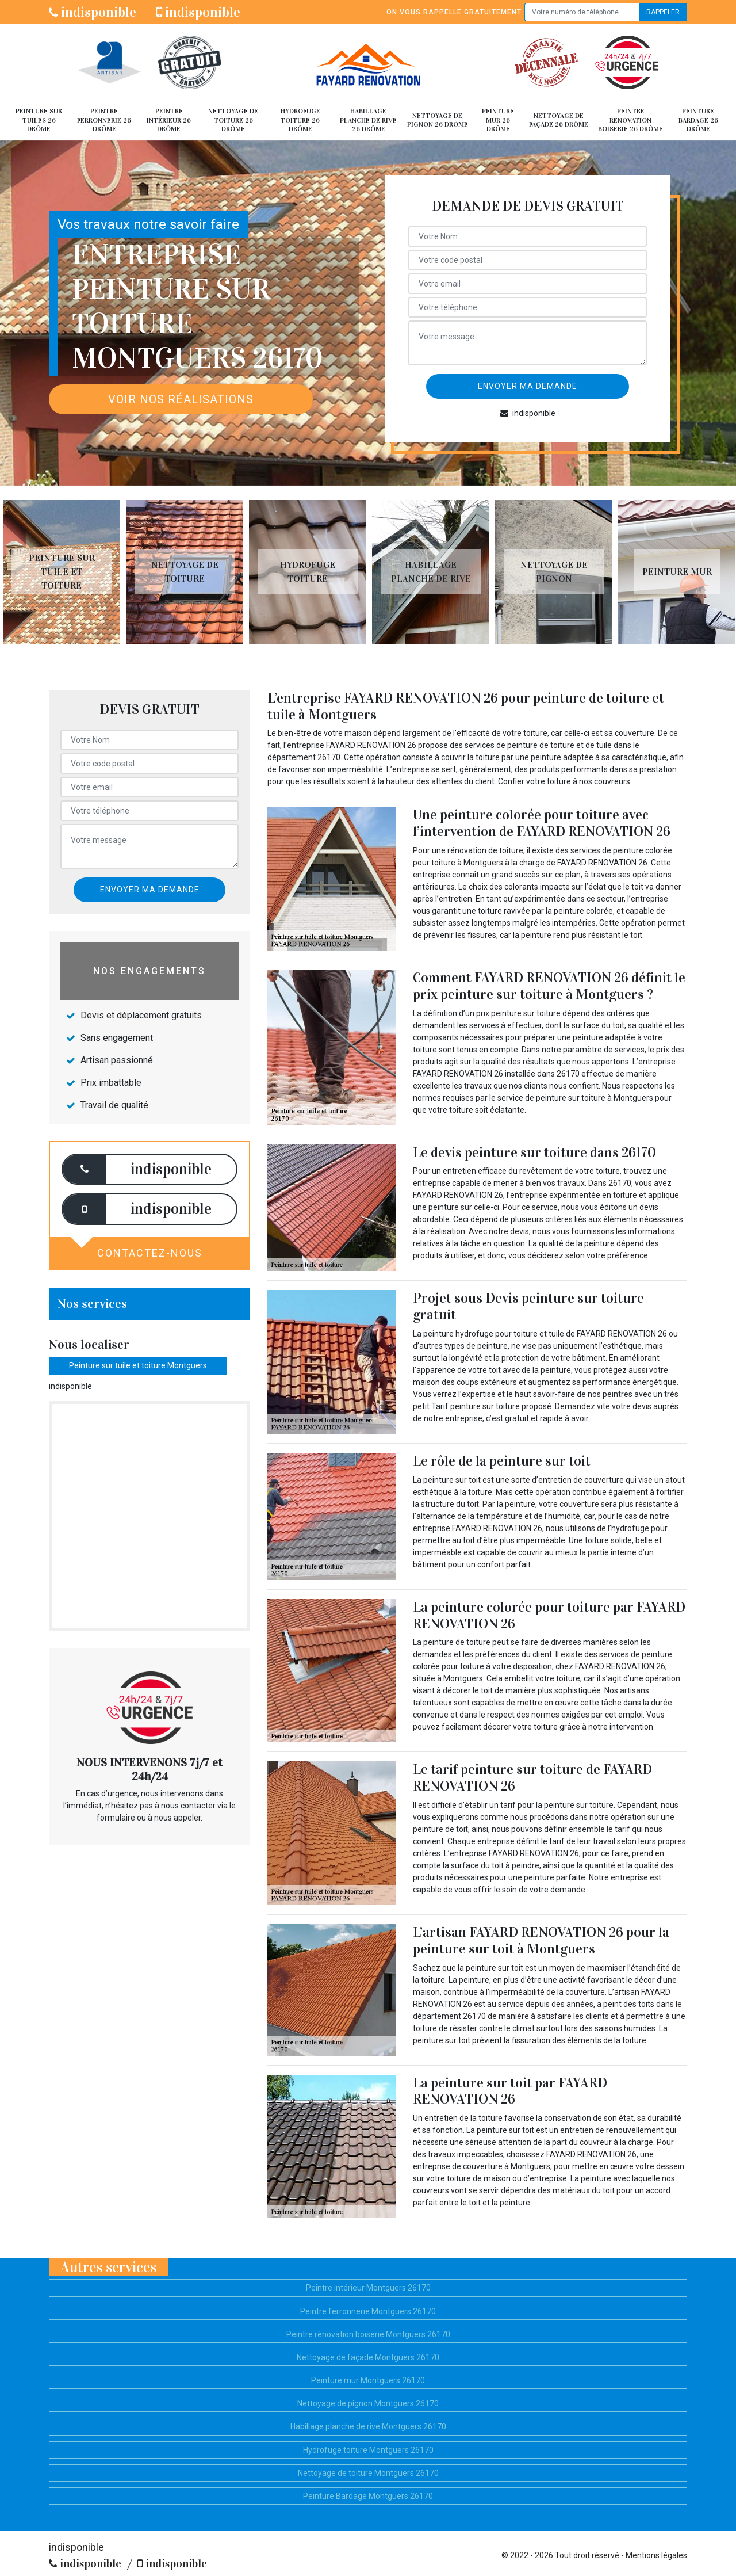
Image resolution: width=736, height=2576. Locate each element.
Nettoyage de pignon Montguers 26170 (368, 2403)
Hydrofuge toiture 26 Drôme (300, 120)
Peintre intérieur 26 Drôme (169, 120)
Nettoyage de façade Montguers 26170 (368, 2357)
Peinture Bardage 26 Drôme (698, 120)
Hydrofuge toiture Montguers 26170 (368, 2450)
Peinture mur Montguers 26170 (368, 2380)
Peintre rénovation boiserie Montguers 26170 (368, 2334)
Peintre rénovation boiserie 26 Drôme (630, 120)
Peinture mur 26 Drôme (498, 120)
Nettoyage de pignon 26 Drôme (437, 120)
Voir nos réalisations (181, 399)
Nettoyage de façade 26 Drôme (558, 120)
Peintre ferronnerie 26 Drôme (104, 120)
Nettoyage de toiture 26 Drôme (233, 120)
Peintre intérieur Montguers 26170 (368, 2287)
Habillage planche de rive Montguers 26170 (368, 2426)
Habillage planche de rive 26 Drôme (368, 120)
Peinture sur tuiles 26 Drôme (39, 120)
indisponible (92, 12)
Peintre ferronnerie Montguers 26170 (368, 2311)
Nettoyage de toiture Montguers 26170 (368, 2473)
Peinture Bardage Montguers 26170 (368, 2496)
